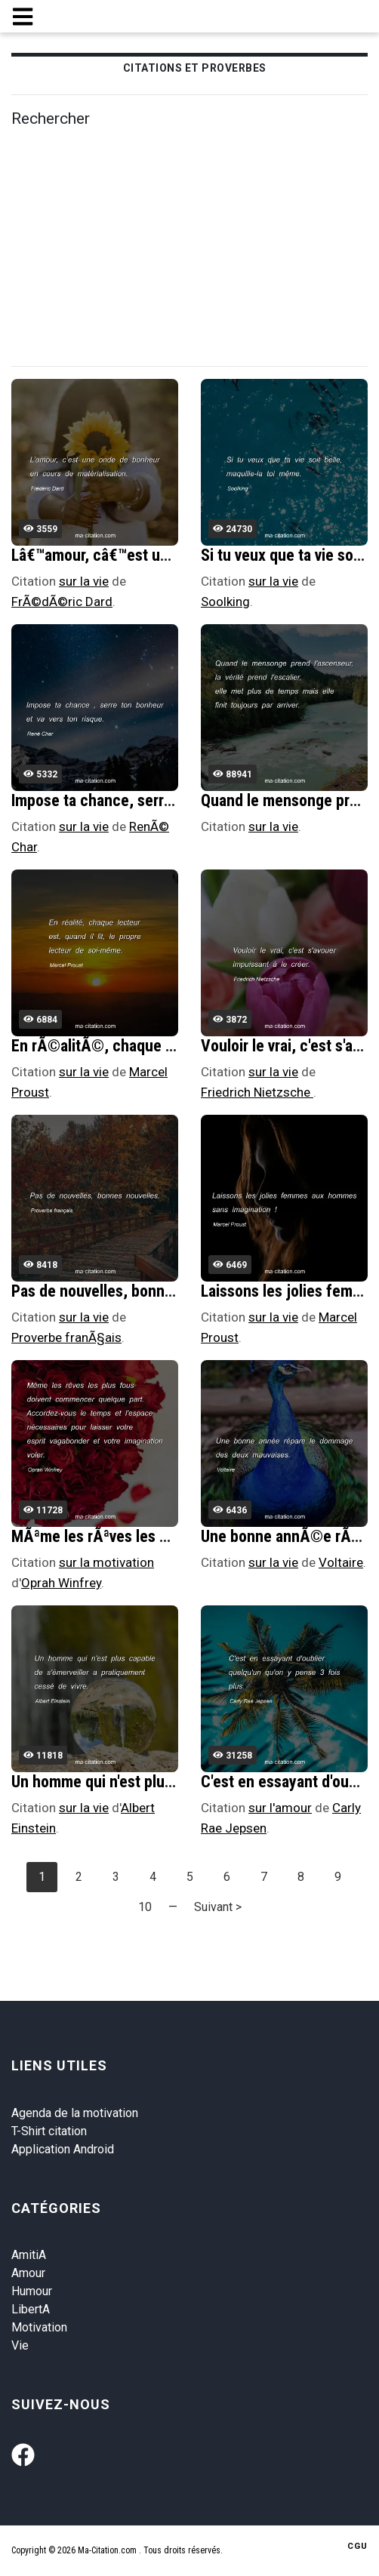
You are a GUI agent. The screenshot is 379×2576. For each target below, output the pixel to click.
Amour (28, 2273)
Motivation (39, 2327)
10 (145, 1907)
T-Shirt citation (49, 2131)
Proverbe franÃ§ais (66, 1337)
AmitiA (28, 2255)
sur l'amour (280, 1807)
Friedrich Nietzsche (257, 1092)
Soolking (225, 601)
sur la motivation (106, 1562)
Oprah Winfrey (61, 1582)
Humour (31, 2291)
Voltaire (341, 1562)
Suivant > (218, 1907)
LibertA (30, 2309)
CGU (357, 2546)
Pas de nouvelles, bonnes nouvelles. (131, 1291)
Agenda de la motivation (74, 2113)
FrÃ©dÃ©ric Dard (61, 601)
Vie (20, 2345)
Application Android (62, 2149)
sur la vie (84, 581)
